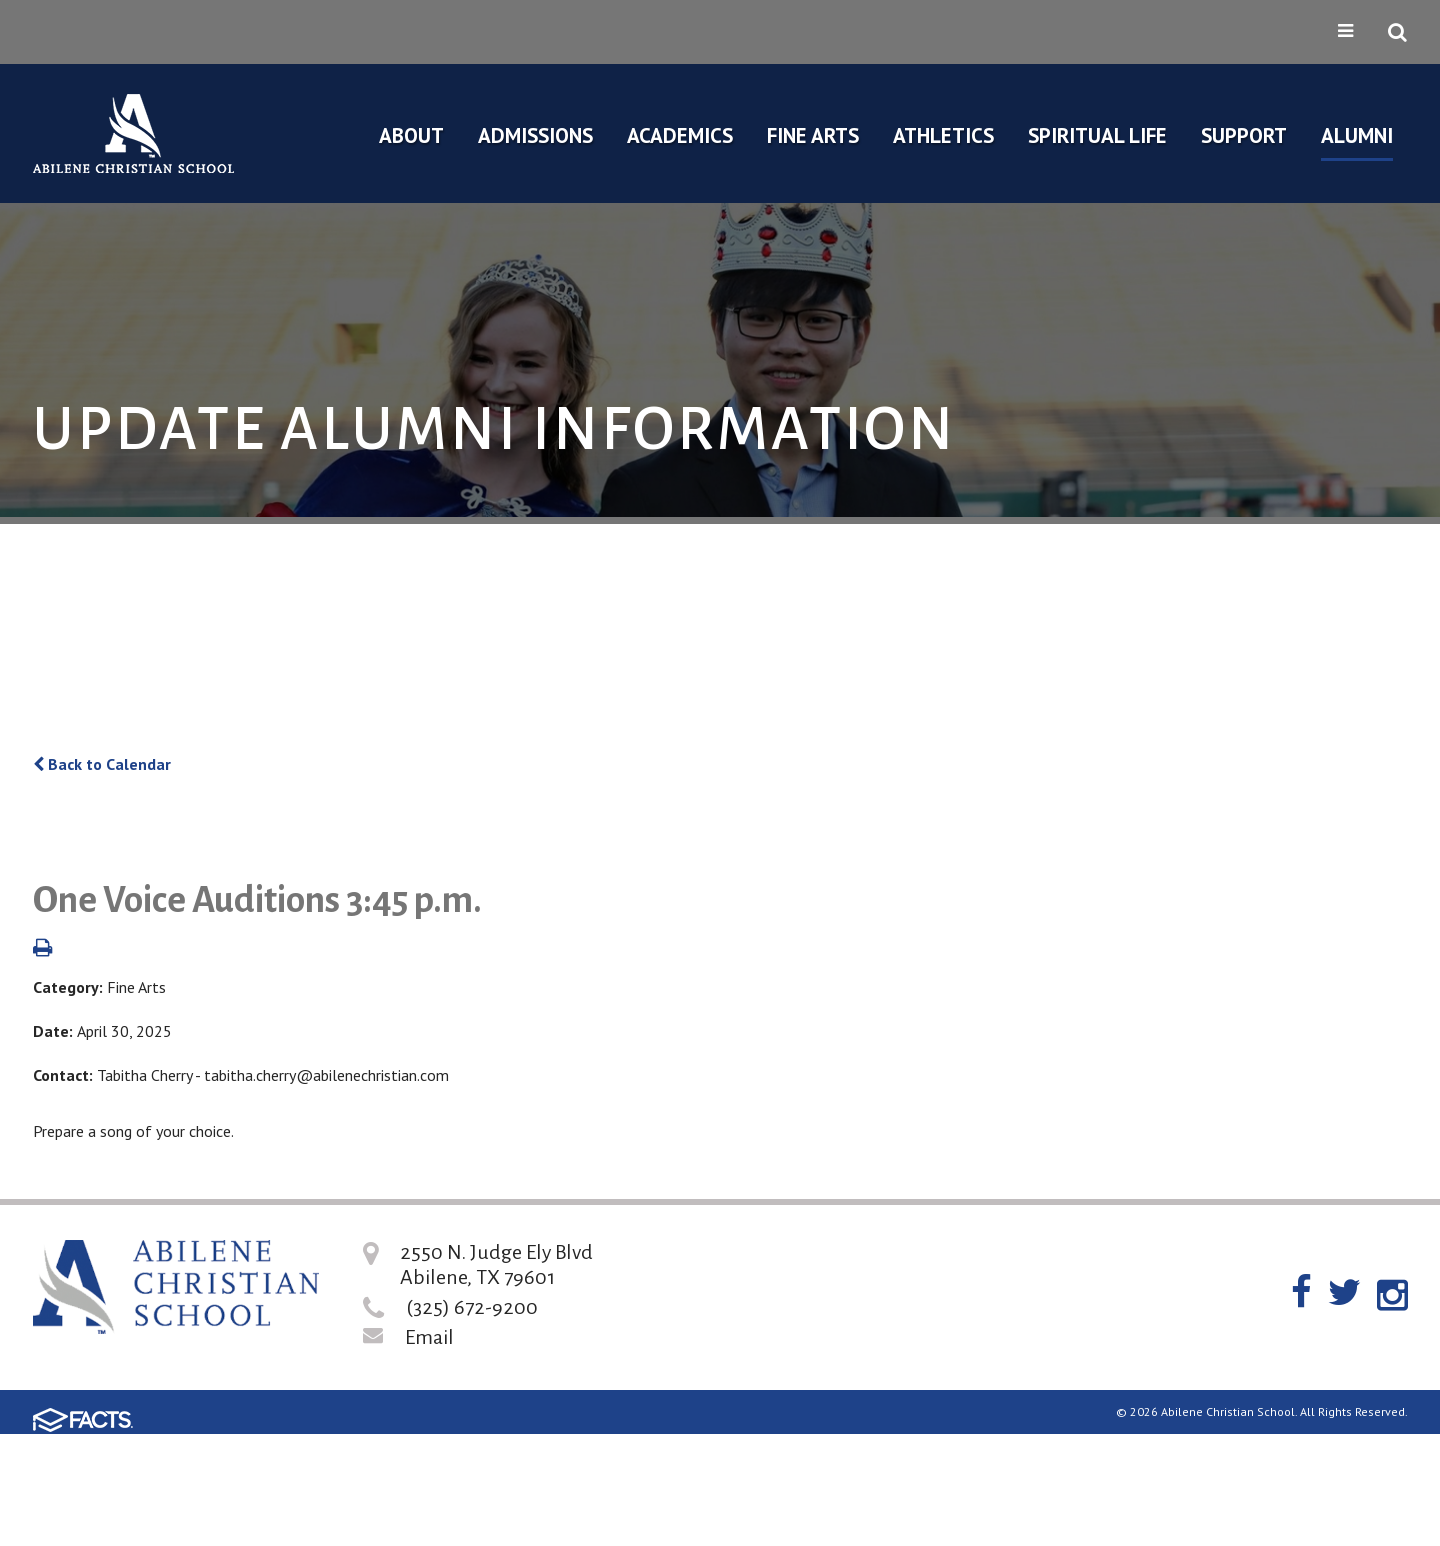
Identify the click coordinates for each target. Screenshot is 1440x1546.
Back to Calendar (102, 764)
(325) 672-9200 (472, 1307)
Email (429, 1337)
